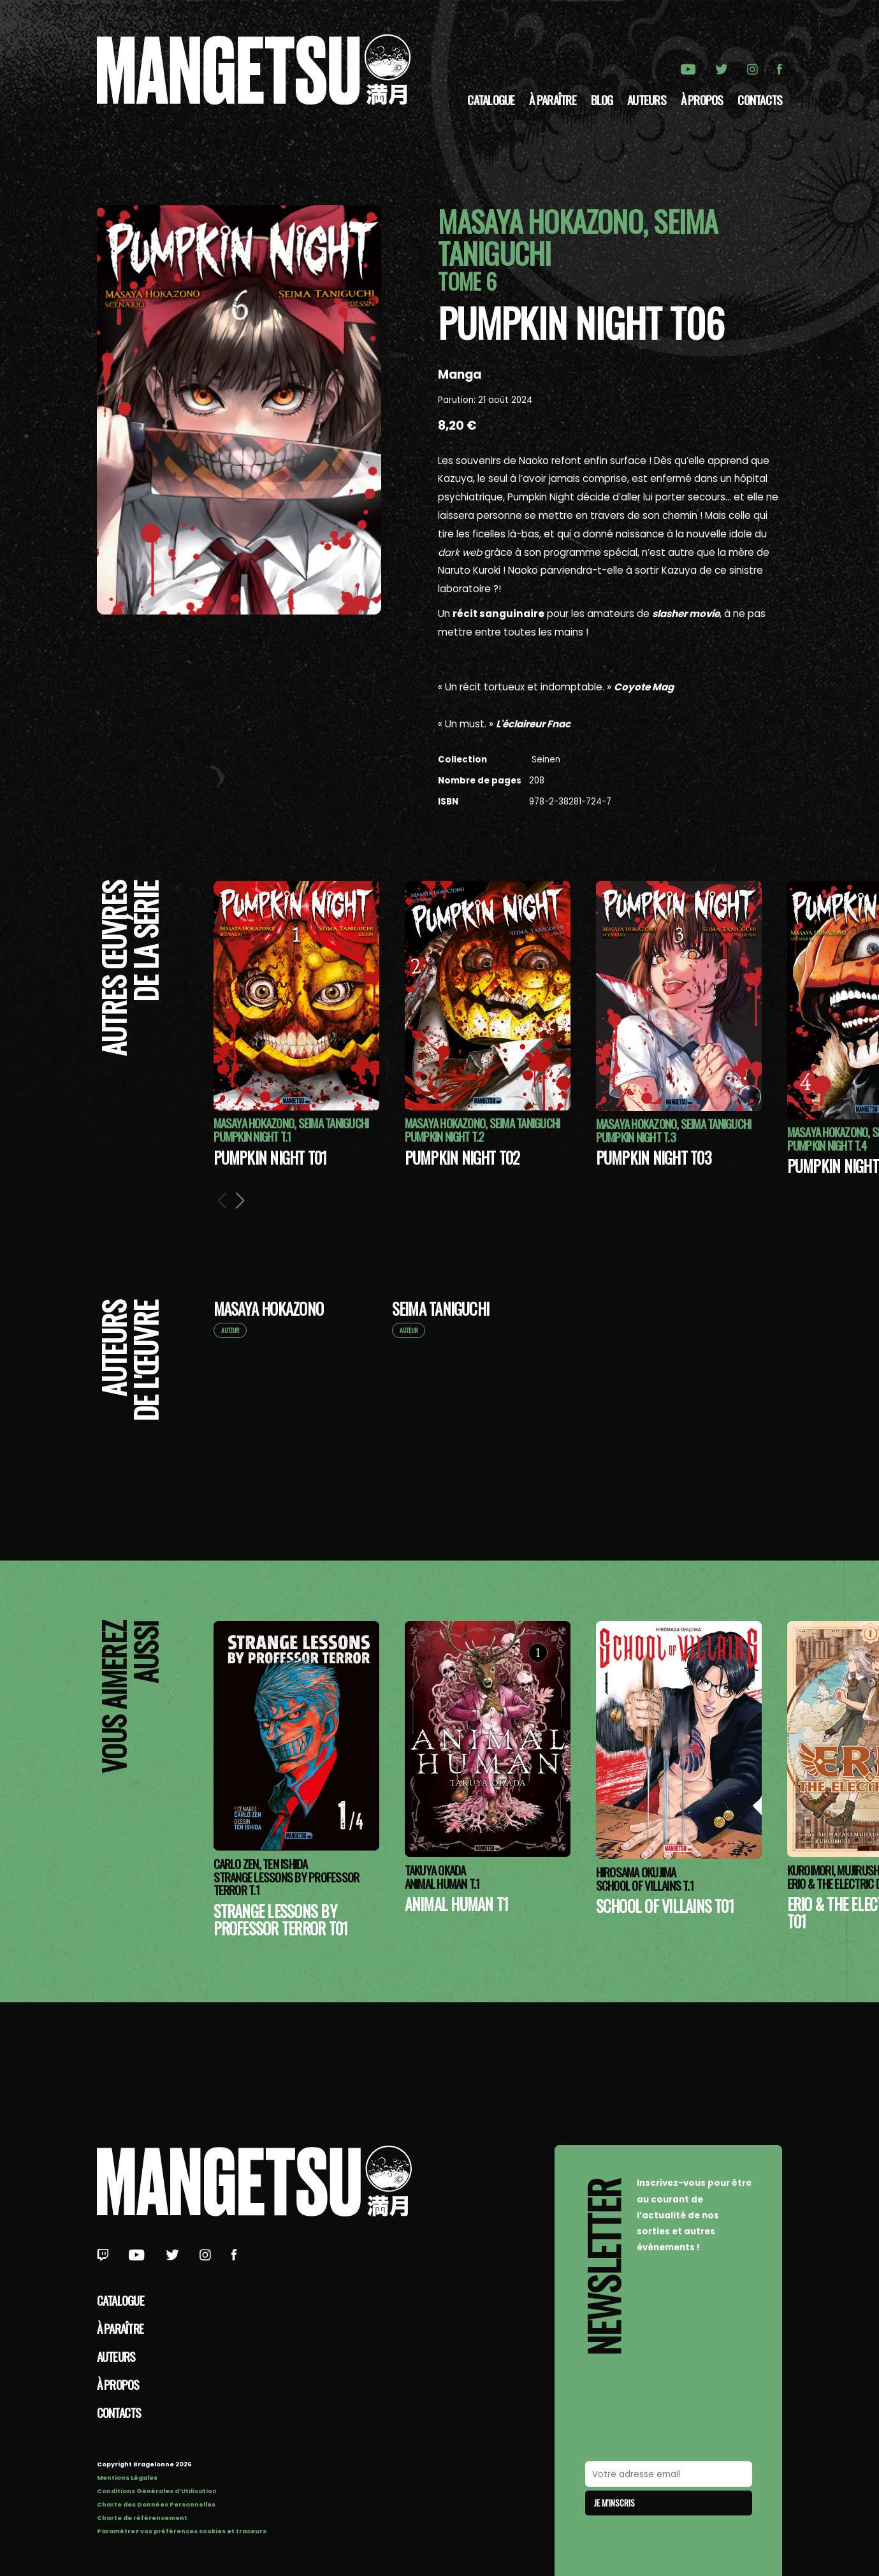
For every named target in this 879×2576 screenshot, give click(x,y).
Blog (602, 99)
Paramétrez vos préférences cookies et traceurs (181, 2531)
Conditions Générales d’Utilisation (157, 2491)
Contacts (759, 99)
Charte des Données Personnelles (156, 2504)
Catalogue (490, 99)
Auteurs (646, 99)
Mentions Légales (127, 2477)
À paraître (552, 99)
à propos (702, 99)
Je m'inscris (614, 2502)
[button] (240, 1200)
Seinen (544, 759)
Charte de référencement (142, 2518)
